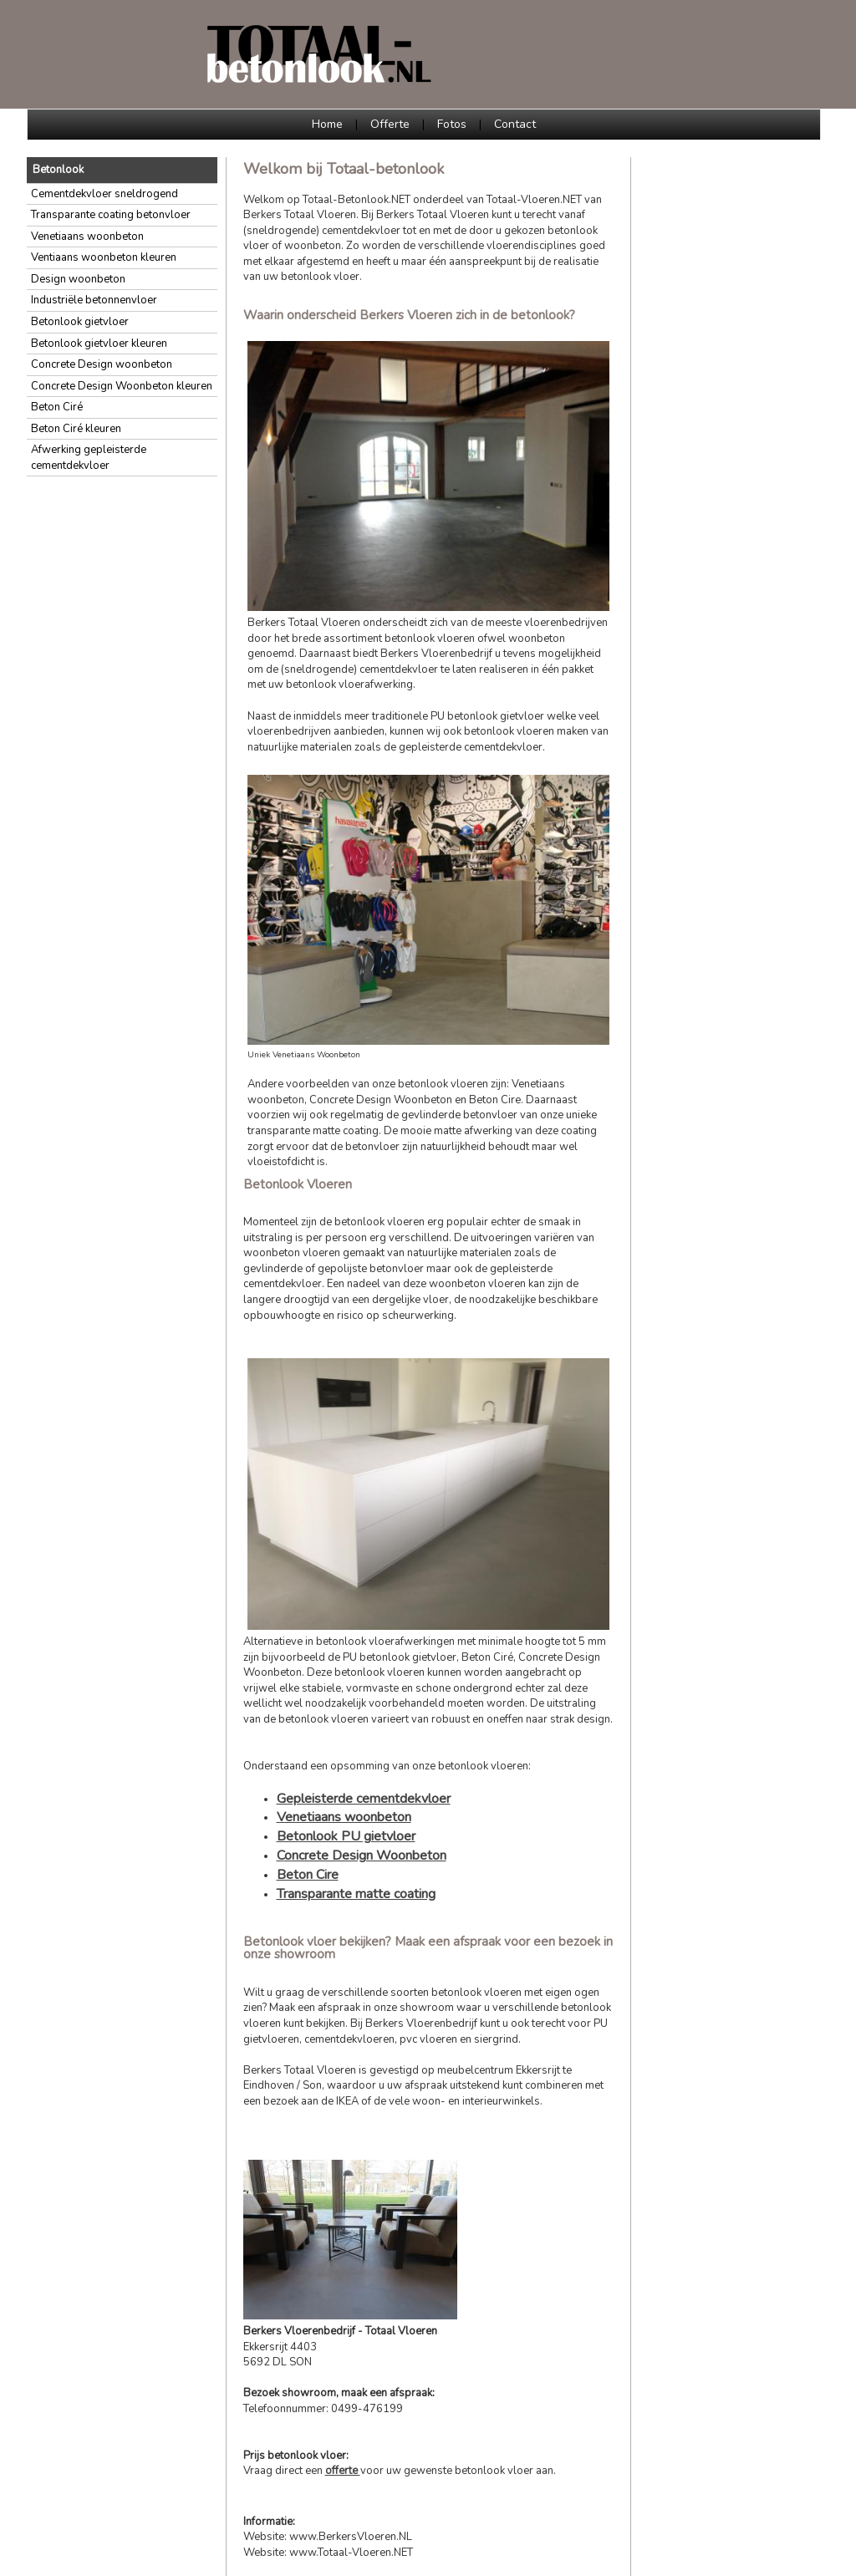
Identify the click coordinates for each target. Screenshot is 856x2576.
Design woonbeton (78, 279)
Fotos (451, 124)
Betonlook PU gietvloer (346, 1836)
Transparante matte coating (356, 1894)
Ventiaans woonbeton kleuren (103, 257)
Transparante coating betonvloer (111, 214)
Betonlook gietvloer (80, 321)
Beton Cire (308, 1875)
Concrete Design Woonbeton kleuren (121, 386)
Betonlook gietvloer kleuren (99, 343)
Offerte (390, 124)
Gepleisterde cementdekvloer (364, 1798)
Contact (515, 124)
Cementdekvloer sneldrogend (104, 193)
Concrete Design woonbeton (101, 364)
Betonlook (58, 169)
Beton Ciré (57, 407)
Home (327, 124)
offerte (342, 2470)
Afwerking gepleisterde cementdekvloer (88, 457)
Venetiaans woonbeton (87, 236)
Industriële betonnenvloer (94, 300)
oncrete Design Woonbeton (365, 1855)
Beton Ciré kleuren (76, 428)
